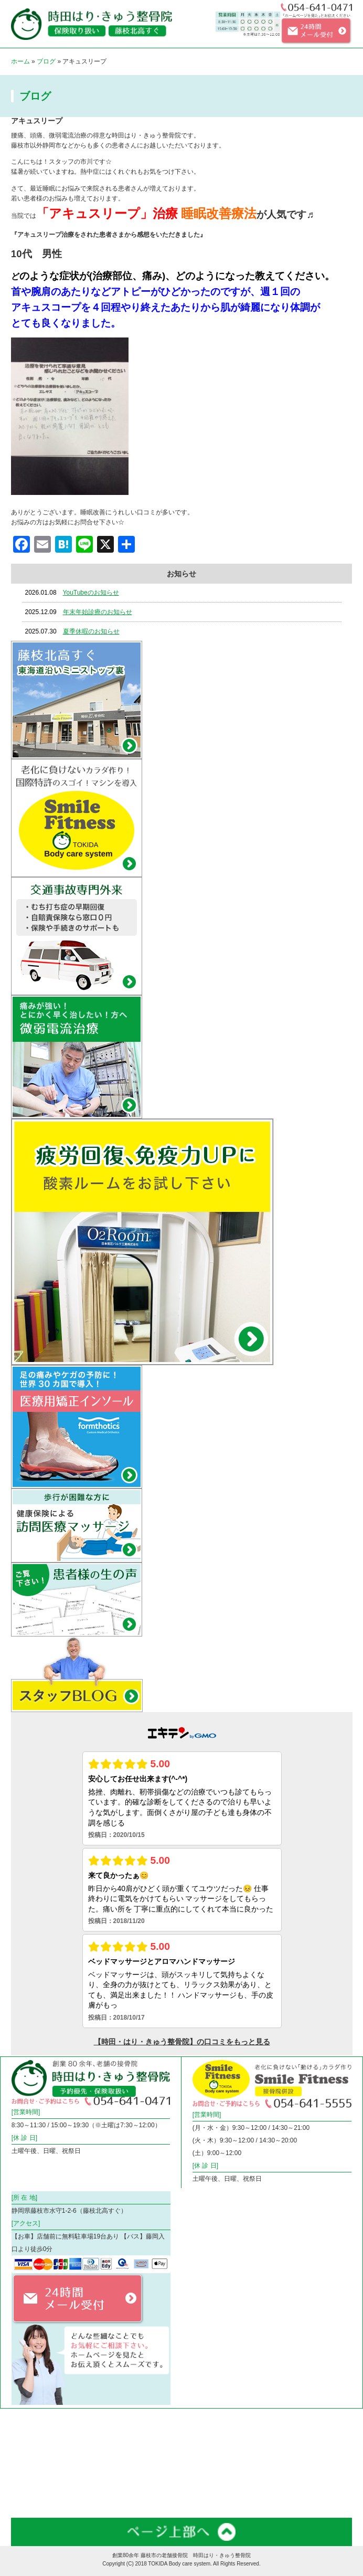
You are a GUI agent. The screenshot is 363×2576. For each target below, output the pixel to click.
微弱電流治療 (216, 2422)
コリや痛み (119, 2422)
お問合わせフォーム (39, 2504)
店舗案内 (303, 2449)
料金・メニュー (219, 2449)
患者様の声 (306, 2476)
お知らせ (209, 2476)
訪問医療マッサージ (39, 2449)
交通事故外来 (309, 2422)
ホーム (20, 61)
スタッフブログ (126, 2476)
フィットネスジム (129, 2449)
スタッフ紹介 (30, 2476)
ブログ (46, 61)
